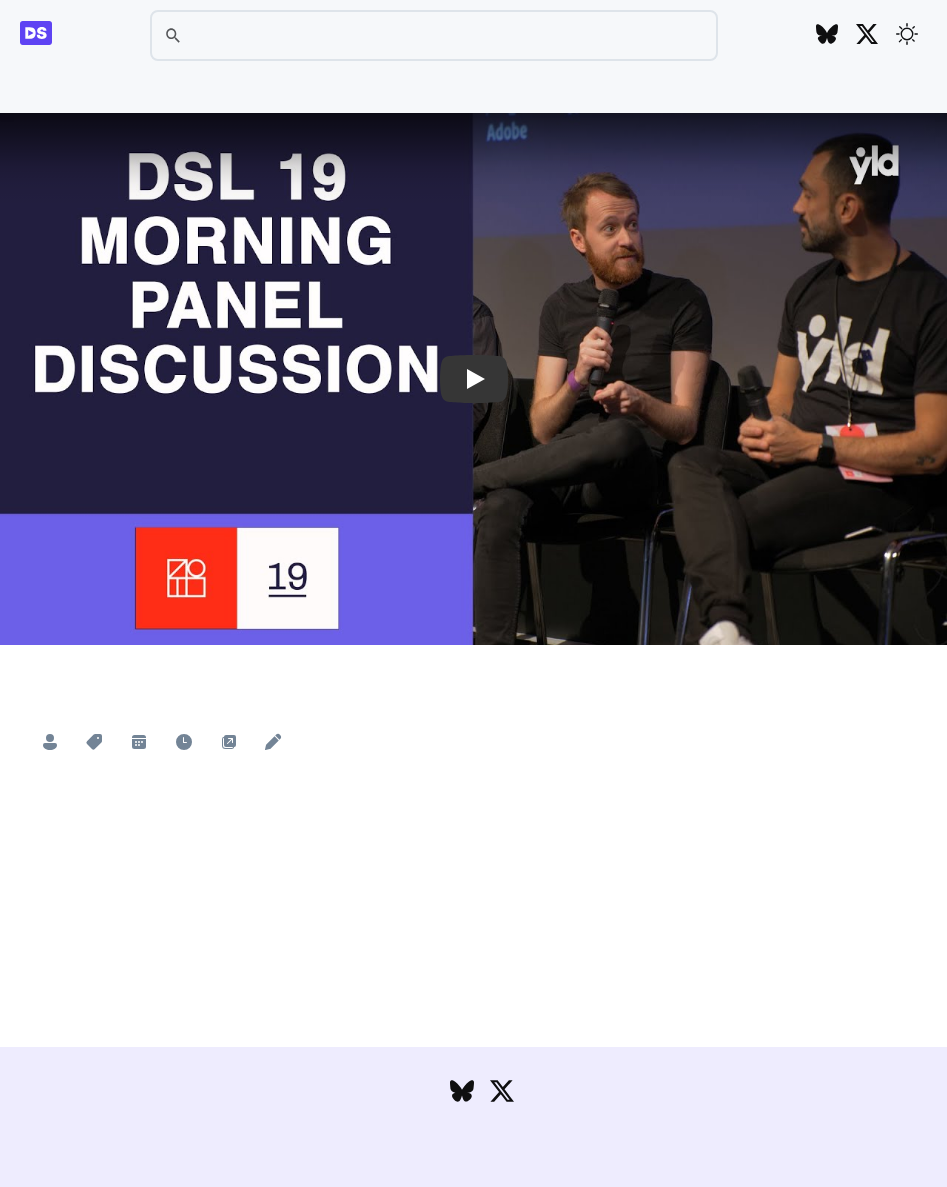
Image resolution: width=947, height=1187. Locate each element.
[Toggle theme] (907, 34)
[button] (473, 379)
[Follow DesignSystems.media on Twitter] (867, 35)
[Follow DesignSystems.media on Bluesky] (827, 35)
